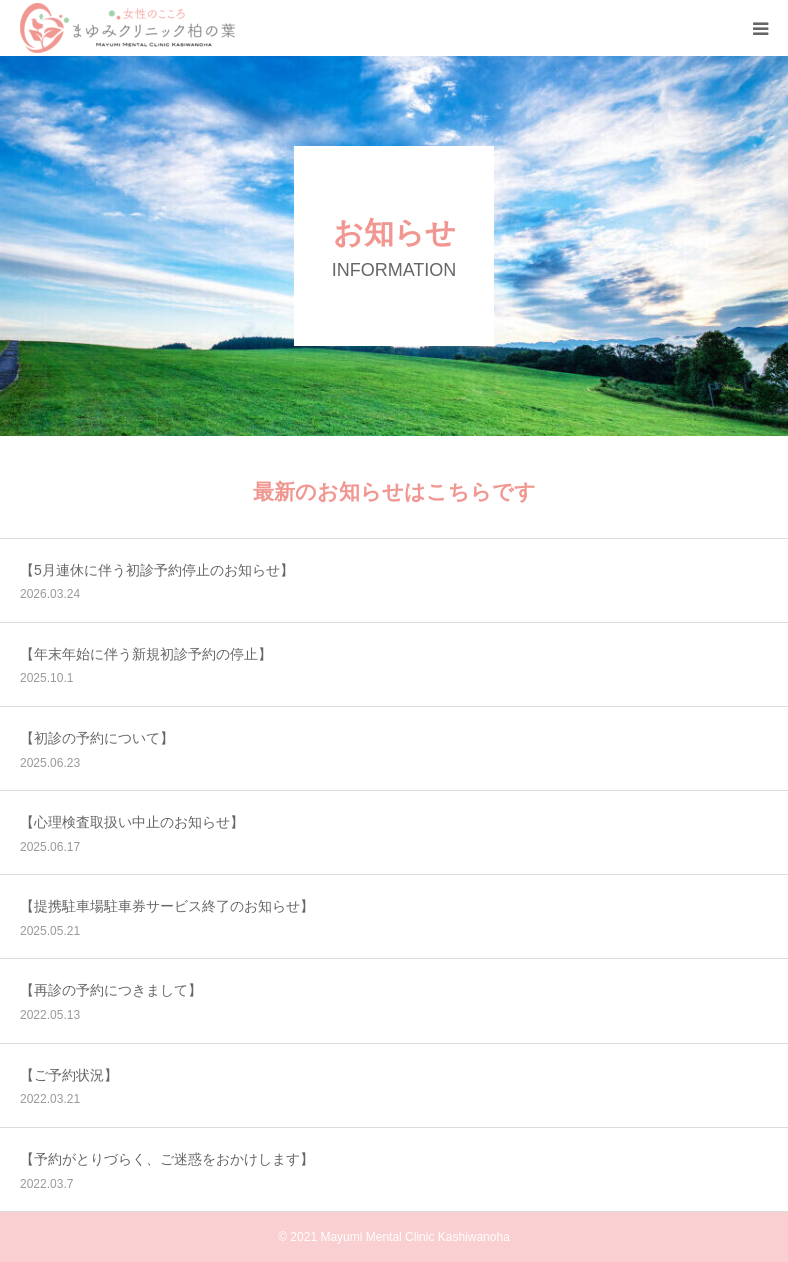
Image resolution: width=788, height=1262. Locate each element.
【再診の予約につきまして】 (111, 990)
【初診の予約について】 (97, 738)
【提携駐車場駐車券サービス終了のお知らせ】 (167, 906)
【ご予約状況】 (69, 1075)
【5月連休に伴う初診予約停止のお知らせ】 (157, 570)
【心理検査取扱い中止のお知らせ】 (132, 822)
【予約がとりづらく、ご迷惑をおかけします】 (167, 1159)
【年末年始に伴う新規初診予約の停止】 (146, 654)
